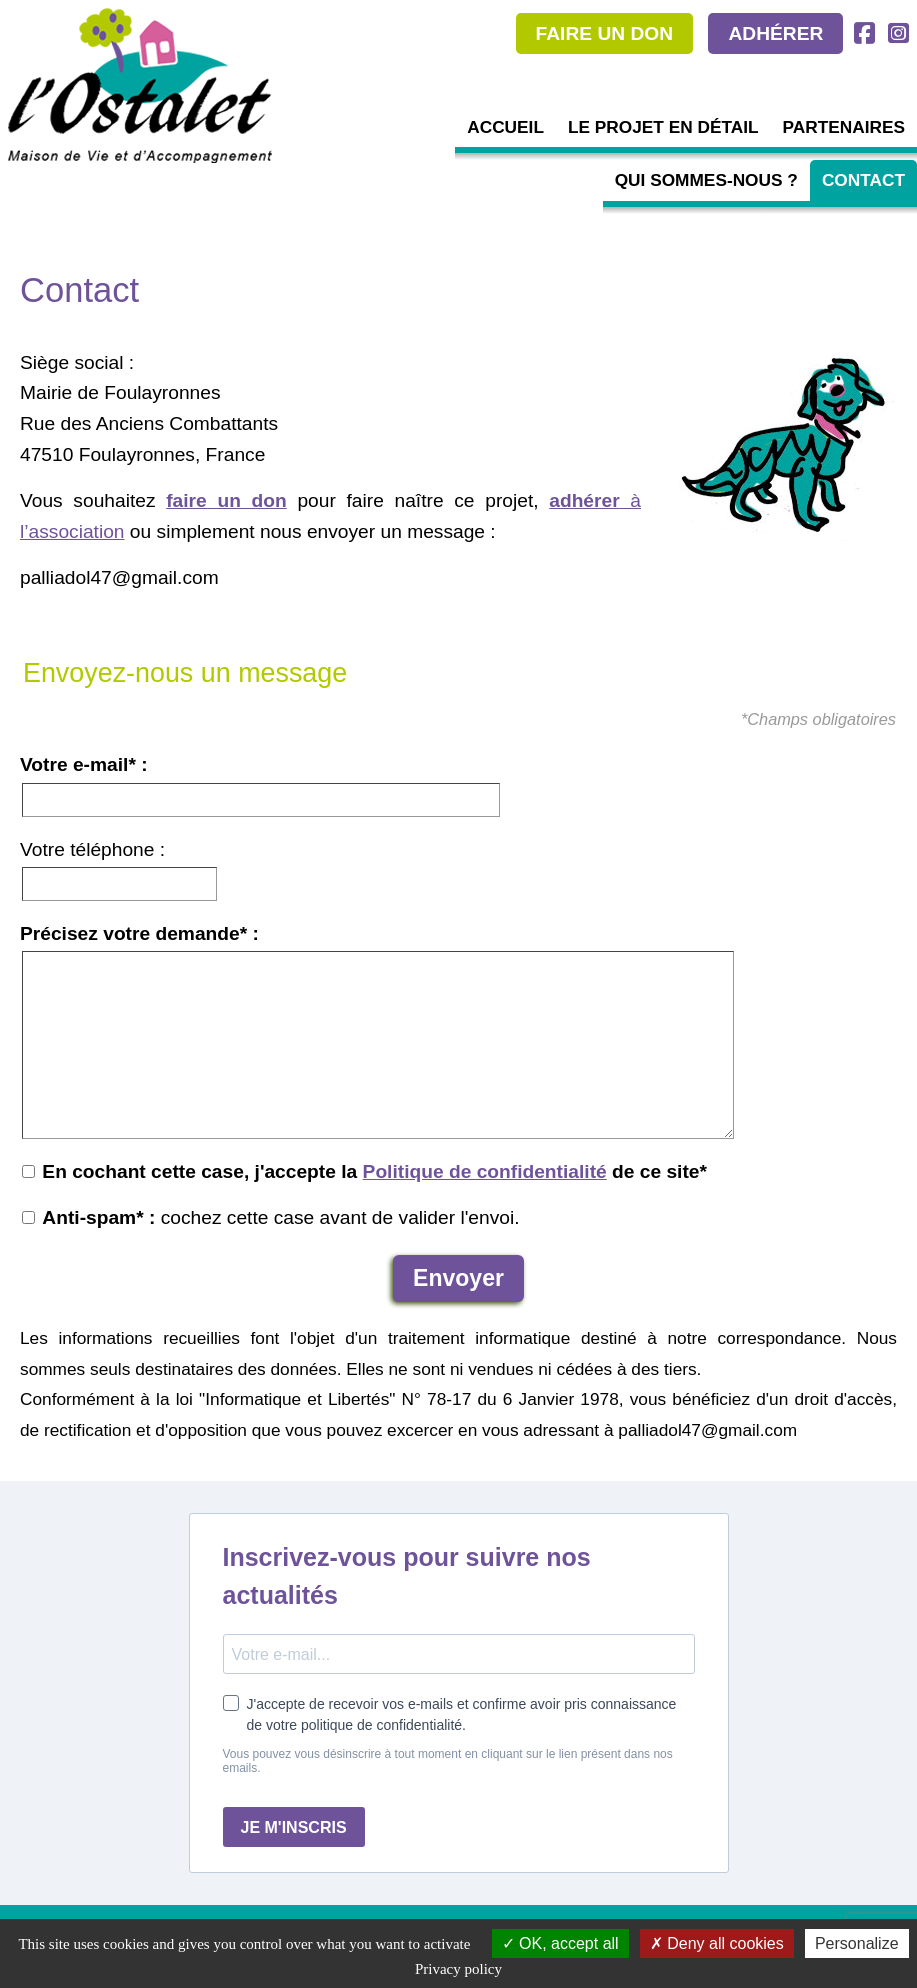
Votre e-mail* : (84, 764)
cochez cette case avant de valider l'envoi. (271, 1217)
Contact (863, 180)
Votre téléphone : (92, 849)
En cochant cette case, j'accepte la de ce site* (364, 1171)
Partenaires (844, 127)
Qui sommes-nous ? (706, 180)
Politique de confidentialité (485, 1171)
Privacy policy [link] (458, 1969)
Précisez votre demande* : (139, 933)
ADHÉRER (775, 33)
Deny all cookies (717, 1943)
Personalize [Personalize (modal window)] (857, 1943)
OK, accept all (560, 1943)
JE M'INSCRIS (294, 1827)
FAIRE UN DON (605, 33)
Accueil (505, 127)
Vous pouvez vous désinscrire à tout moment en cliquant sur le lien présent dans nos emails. (448, 1761)
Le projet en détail (663, 127)
